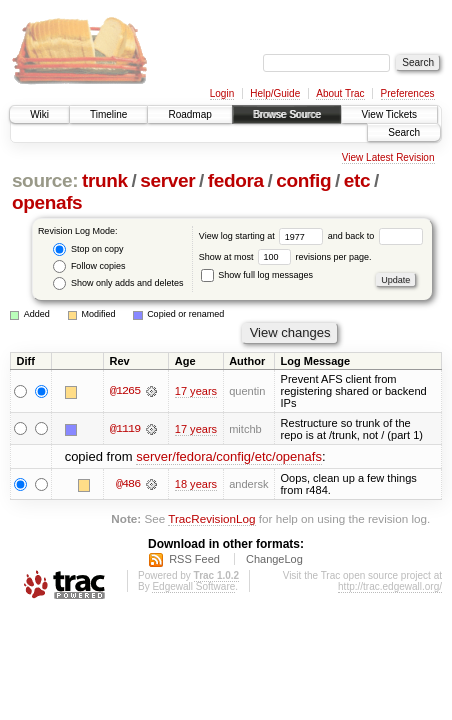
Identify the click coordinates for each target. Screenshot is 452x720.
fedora (236, 180)
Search (404, 132)
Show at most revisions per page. (285, 257)
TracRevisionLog (211, 518)
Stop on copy (88, 249)
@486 (128, 484)
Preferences (408, 93)
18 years (196, 484)
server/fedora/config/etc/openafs (229, 456)
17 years (196, 391)
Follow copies (89, 266)
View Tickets (389, 114)
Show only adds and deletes (118, 283)
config (303, 180)
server (167, 180)
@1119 (125, 429)
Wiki (39, 114)
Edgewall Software (193, 586)
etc (357, 180)
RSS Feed (194, 559)
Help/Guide (275, 93)
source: (45, 180)
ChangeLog (274, 559)
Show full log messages (257, 275)
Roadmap (189, 114)
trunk (105, 180)
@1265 (125, 391)
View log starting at (263, 236)
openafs (47, 202)
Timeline (108, 114)
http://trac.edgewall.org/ (390, 586)
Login (222, 93)
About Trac (340, 93)
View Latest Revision (388, 157)
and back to (375, 236)
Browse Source (287, 114)
